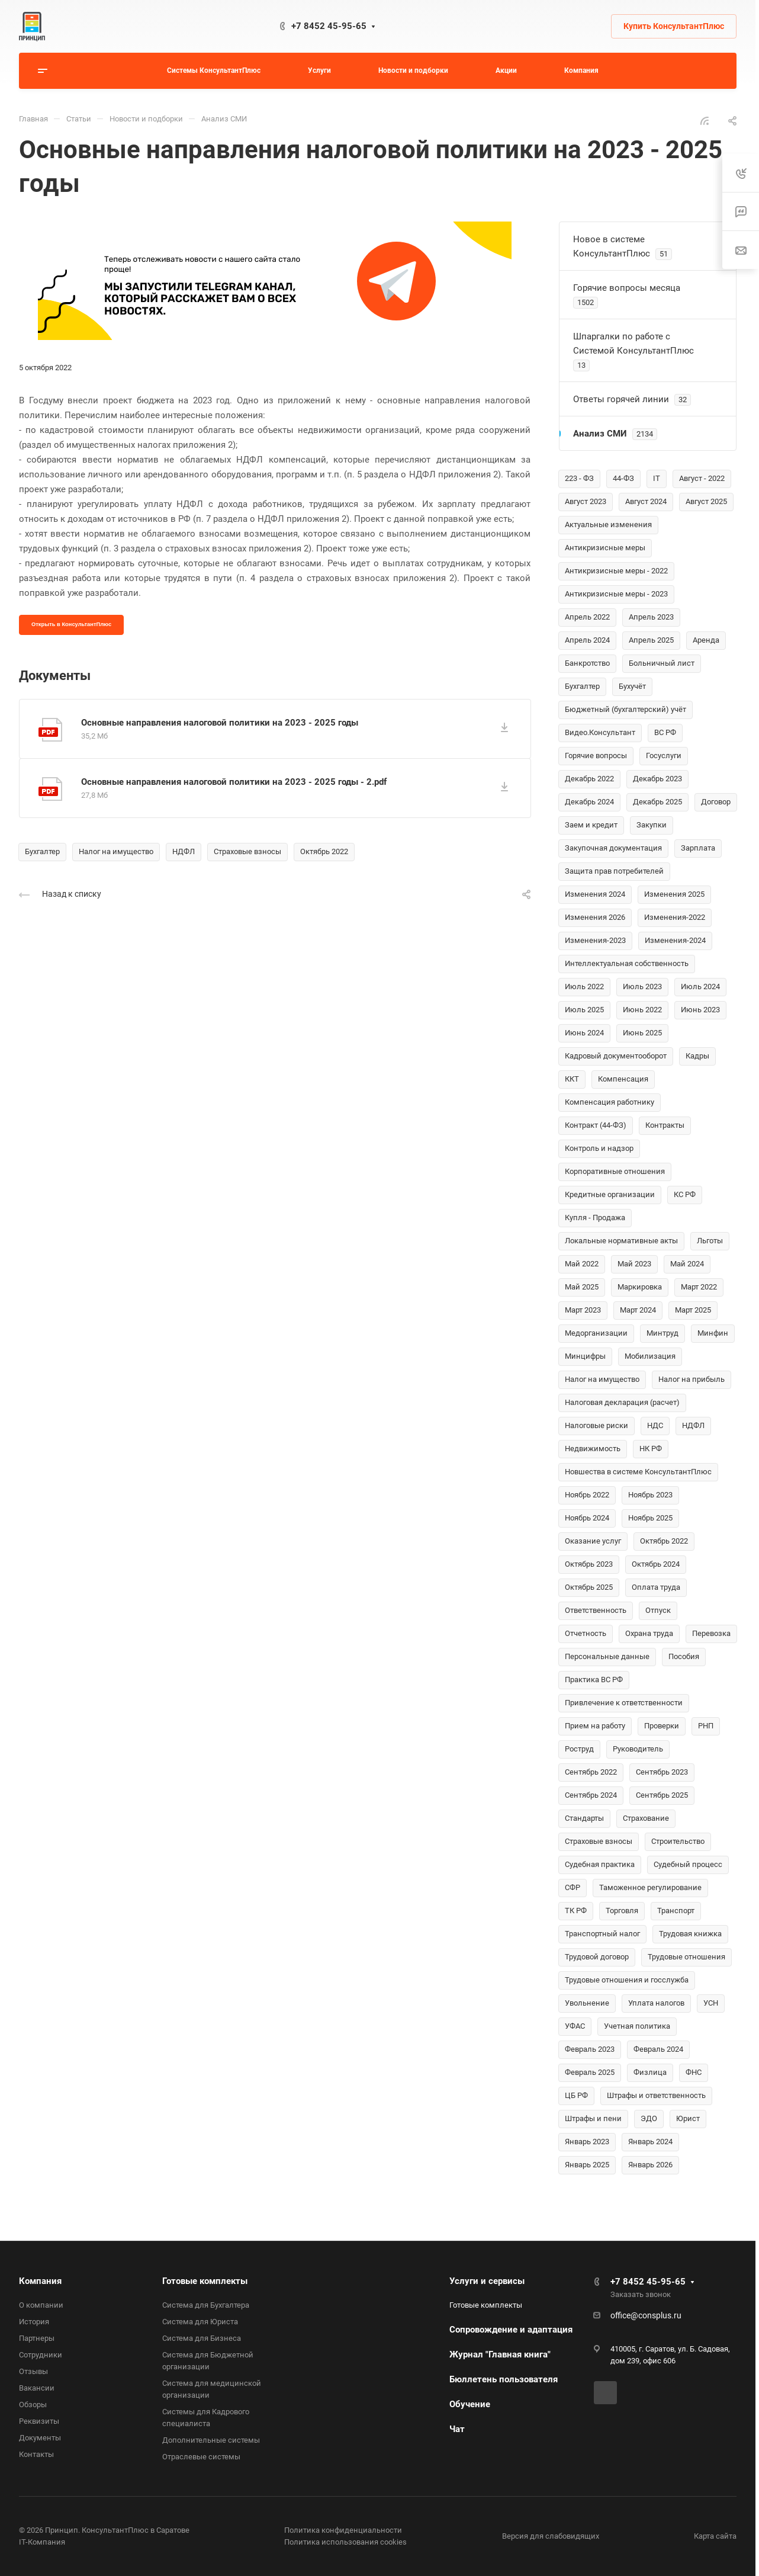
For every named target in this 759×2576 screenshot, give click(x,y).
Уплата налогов (656, 2002)
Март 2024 (638, 1309)
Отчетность (585, 1633)
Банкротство (587, 663)
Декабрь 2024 (589, 801)
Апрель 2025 (651, 640)
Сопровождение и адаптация (511, 2329)
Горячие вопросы (596, 755)
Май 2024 (687, 1263)
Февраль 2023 (590, 2049)
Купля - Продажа (595, 1217)
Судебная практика (600, 1864)
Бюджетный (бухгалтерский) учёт (625, 709)
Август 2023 (585, 501)
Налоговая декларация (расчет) (622, 1402)
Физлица (650, 2072)
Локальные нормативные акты (621, 1240)
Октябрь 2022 (324, 851)
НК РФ (650, 1448)
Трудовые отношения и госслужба (627, 1979)
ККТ (572, 1078)
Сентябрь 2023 (662, 1771)
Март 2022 (699, 1286)
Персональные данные (607, 1656)
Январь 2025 (587, 2164)
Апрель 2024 (587, 640)
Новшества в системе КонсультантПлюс (638, 1471)
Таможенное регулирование (650, 1887)
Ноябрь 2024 (587, 1517)
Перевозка (711, 1633)
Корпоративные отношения (615, 1171)
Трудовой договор (597, 1956)
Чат (457, 2429)
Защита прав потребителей (614, 871)
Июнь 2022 (642, 1009)
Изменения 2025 (674, 894)
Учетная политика (637, 2026)
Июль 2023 (642, 986)
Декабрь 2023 (657, 778)
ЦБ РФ (576, 2095)
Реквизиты (39, 2421)
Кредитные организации (610, 1194)
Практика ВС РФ (594, 1679)
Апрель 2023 (651, 616)
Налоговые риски (596, 1425)
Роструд (579, 1748)
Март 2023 (583, 1309)
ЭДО (649, 2118)
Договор (716, 801)
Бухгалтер (42, 851)
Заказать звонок (640, 2294)
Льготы (710, 1240)
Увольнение (587, 2002)
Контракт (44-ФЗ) (595, 1125)
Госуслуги (663, 755)
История (34, 2321)
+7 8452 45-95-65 (328, 26)
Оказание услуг (593, 1540)
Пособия (683, 1656)
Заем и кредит (591, 824)
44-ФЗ (623, 478)
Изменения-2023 (595, 940)
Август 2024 (646, 501)
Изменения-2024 (675, 940)
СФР (572, 1887)
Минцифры (585, 1356)
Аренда (706, 640)
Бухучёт (632, 686)
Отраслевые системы (201, 2456)
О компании (41, 2305)
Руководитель (638, 1748)
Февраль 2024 (658, 2049)
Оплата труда (656, 1587)
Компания (40, 2281)
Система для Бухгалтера (205, 2305)
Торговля (622, 1910)
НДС (655, 1425)
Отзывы (33, 2371)
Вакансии (36, 2387)
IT (656, 478)
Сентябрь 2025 (662, 1795)
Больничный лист (661, 663)
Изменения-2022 (674, 917)
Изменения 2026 (595, 917)
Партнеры (36, 2338)
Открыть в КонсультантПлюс (71, 624)
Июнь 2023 (700, 1009)
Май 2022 (582, 1263)
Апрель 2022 (587, 616)
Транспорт (675, 1910)
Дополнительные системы (211, 2440)
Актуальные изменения (608, 524)
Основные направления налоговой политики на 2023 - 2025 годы (219, 722)
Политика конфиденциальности (343, 2530)
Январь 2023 (587, 2141)
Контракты (664, 1125)
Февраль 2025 (590, 2072)
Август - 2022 (702, 478)
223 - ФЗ (579, 478)
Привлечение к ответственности (624, 1702)
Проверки (661, 1725)
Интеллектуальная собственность (627, 963)
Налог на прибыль (691, 1379)
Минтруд (662, 1333)
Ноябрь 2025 (650, 1517)
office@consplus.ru (645, 2315)
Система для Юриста (200, 2321)
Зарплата (698, 847)
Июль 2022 (584, 986)
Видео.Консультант (600, 732)
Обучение (469, 2404)
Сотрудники (40, 2354)
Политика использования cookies (345, 2541)
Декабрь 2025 (657, 801)
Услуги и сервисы (487, 2281)
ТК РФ (576, 1910)
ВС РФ (665, 732)
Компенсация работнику (609, 1102)
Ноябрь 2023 (650, 1494)
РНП (705, 1725)
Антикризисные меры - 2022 (616, 570)
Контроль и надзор (599, 1148)
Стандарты (584, 1818)
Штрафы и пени (593, 2118)
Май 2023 (634, 1263)
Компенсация (623, 1078)
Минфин (712, 1333)
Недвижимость (592, 1448)
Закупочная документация (613, 847)
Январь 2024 (650, 2141)
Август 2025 (706, 501)
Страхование (646, 1818)
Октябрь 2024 (656, 1564)
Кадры (697, 1055)
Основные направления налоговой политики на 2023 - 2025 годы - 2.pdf (234, 782)
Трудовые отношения (686, 1956)
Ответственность (595, 1610)
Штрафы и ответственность (656, 2095)
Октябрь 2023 (589, 1564)
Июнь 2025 (642, 1032)
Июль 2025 (584, 1009)
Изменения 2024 (595, 894)
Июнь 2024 (584, 1032)
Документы (40, 2437)
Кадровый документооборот (616, 1055)
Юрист (688, 2118)
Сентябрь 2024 (591, 1795)
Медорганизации (596, 1333)
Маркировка (640, 1286)
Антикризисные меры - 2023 (616, 593)
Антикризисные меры (605, 547)
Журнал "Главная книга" (500, 2354)
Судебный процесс (688, 1864)
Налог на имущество (116, 851)
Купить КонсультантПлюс (673, 26)
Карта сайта (715, 2536)
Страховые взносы (247, 851)
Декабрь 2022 (589, 778)
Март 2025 (693, 1309)
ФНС (694, 2072)
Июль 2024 (700, 986)
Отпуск (658, 1610)
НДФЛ (183, 851)
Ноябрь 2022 (587, 1494)
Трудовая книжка (690, 1933)
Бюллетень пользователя (503, 2379)
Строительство (678, 1841)
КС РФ (685, 1194)
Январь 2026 (650, 2164)
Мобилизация (650, 1356)
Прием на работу (595, 1725)
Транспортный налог (602, 1933)
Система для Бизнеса (201, 2338)
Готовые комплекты (204, 2281)
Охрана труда (649, 1633)
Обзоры (33, 2404)
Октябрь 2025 (589, 1587)
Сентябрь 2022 (591, 1771)
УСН (710, 2002)
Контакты (36, 2454)
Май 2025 (582, 1286)
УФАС (575, 2026)
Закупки (651, 824)
